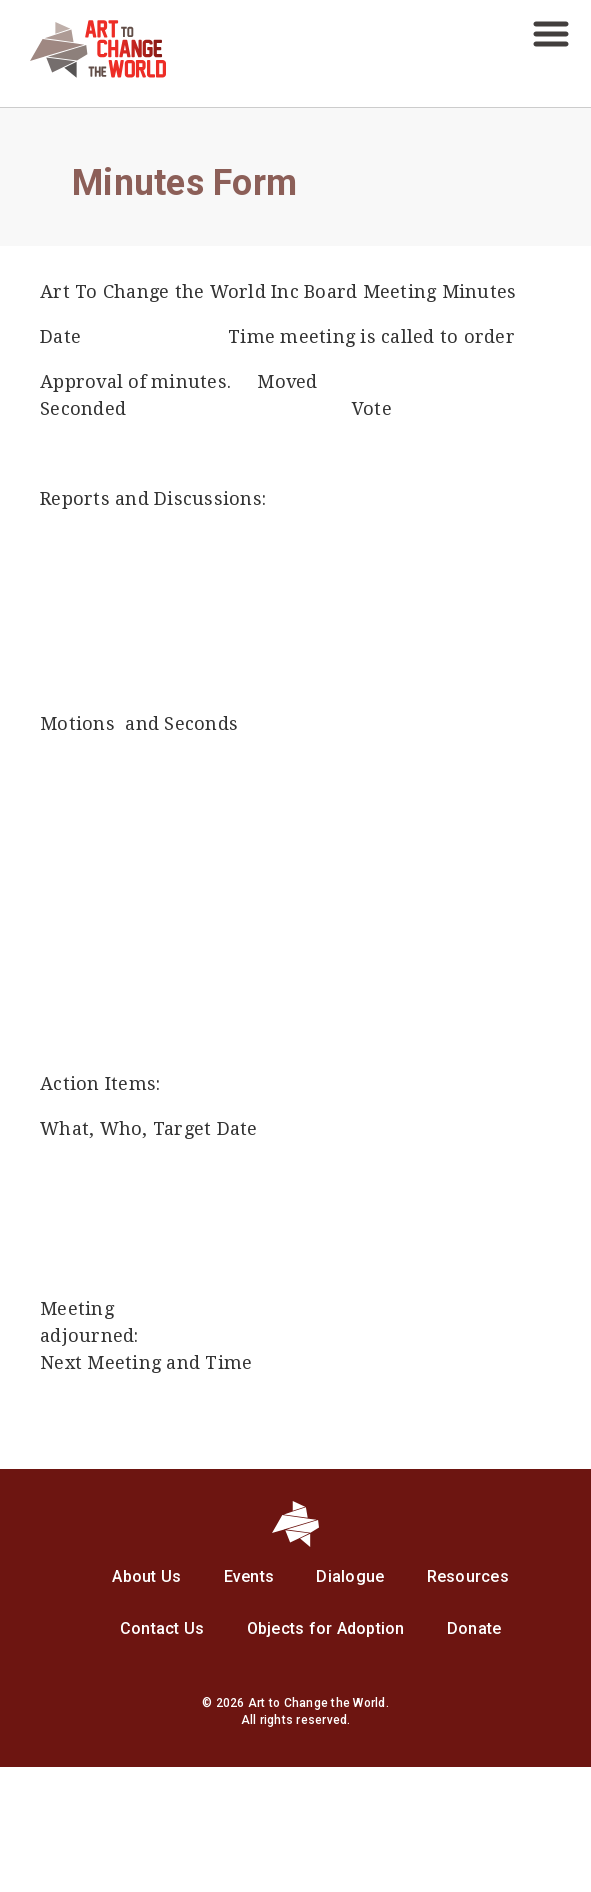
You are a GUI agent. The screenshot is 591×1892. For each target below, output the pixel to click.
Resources (468, 1576)
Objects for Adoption (326, 1628)
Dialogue (350, 1576)
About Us (146, 1576)
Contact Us (162, 1628)
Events (249, 1576)
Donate (474, 1628)
